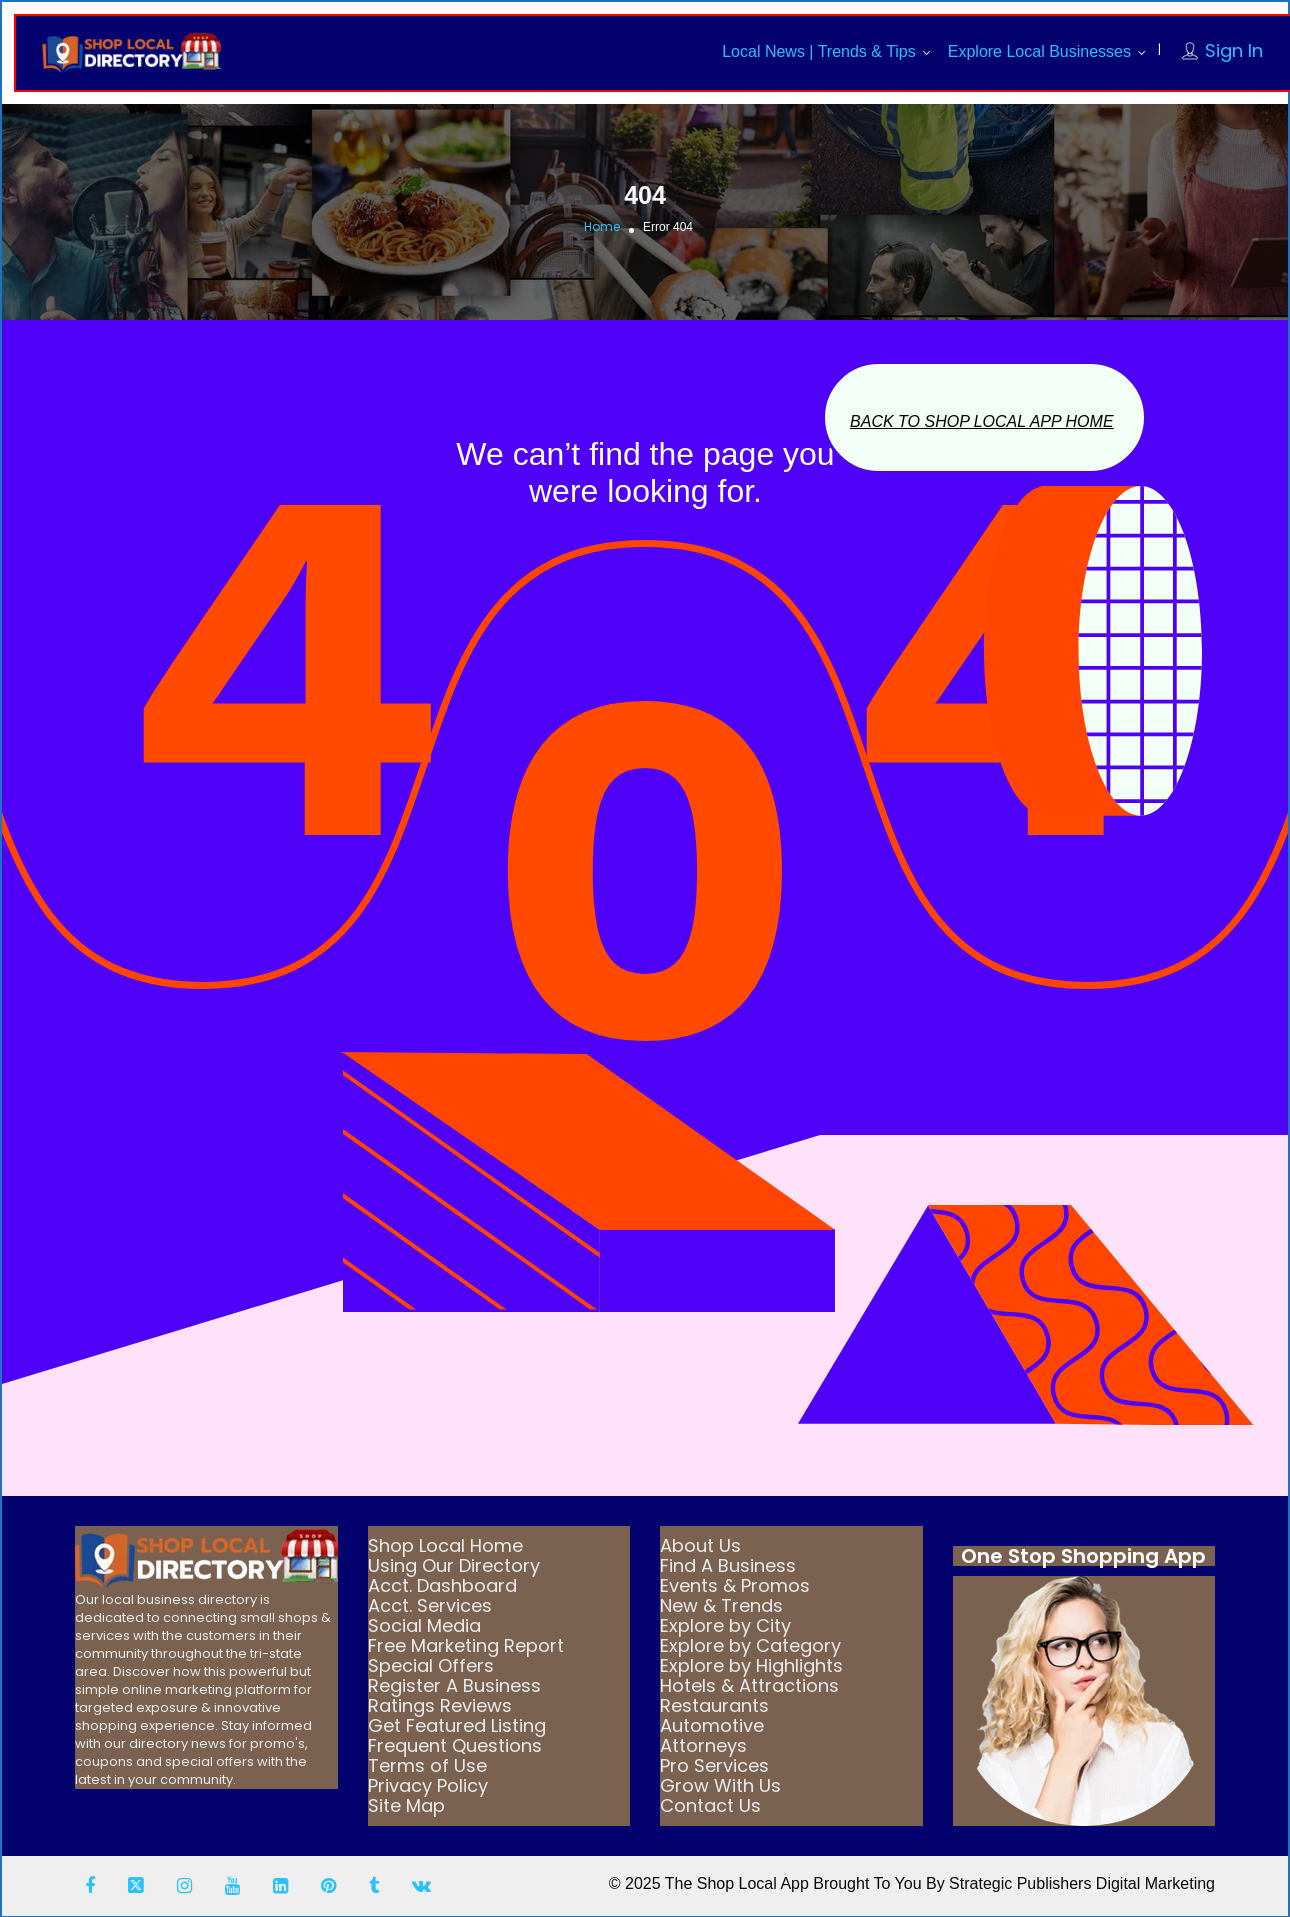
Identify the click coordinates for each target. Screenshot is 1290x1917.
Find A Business (728, 1565)
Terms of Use (427, 1765)
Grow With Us (720, 1785)
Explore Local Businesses (1039, 51)
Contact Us (710, 1805)
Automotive (712, 1725)
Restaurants (714, 1705)
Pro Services (714, 1765)
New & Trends (721, 1605)
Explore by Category (750, 1645)
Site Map (406, 1805)
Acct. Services (430, 1605)
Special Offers (431, 1665)
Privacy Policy (428, 1785)
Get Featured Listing (457, 1725)
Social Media (424, 1625)
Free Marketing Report (466, 1645)
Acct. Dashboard (442, 1585)
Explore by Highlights (751, 1665)
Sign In (1234, 50)
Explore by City (725, 1625)
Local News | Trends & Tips (819, 51)
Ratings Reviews (440, 1705)
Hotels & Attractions (749, 1685)
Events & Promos (735, 1585)
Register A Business (454, 1685)
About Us (700, 1545)
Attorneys (703, 1745)
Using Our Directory (454, 1565)
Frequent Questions (455, 1745)
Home (602, 226)
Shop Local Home (445, 1545)
